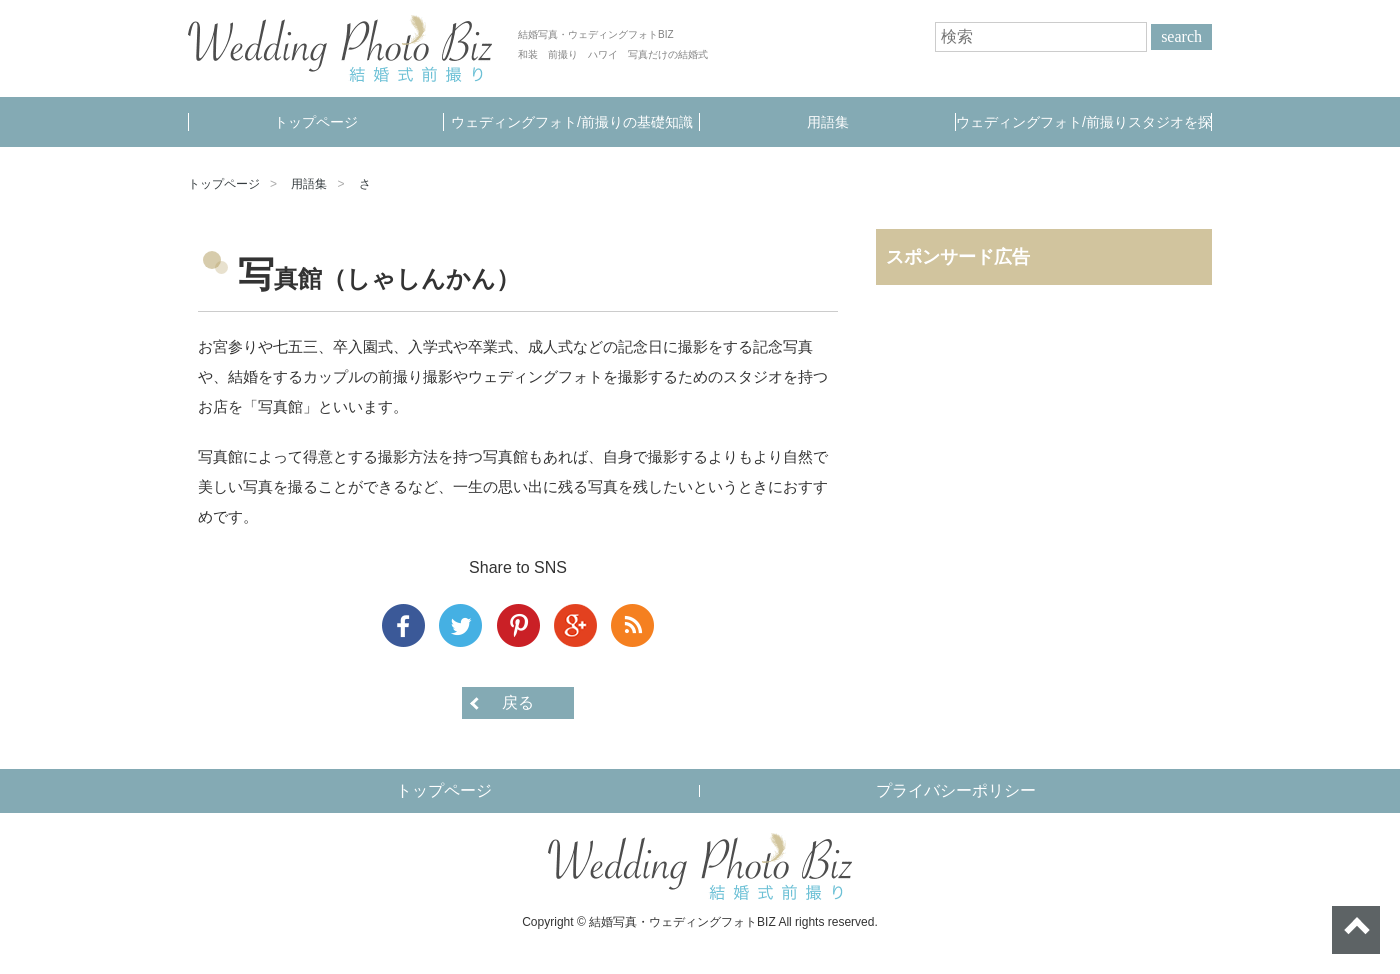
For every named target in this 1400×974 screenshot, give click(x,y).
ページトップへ (1356, 930)
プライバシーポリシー (956, 790)
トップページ (316, 122)
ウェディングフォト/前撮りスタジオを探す (1084, 130)
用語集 (828, 122)
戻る (518, 702)
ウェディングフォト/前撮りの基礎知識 (572, 122)
